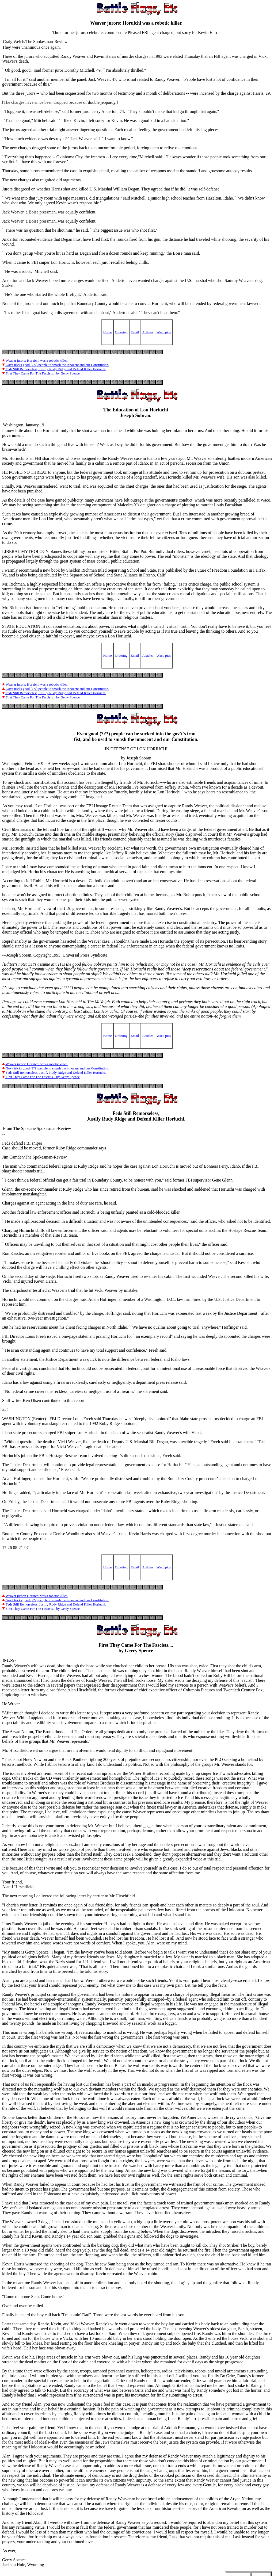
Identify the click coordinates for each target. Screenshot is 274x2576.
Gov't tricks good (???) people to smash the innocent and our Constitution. (55, 365)
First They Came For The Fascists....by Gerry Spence (41, 373)
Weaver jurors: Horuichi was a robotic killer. (35, 360)
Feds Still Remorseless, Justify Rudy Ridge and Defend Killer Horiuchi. (54, 369)
